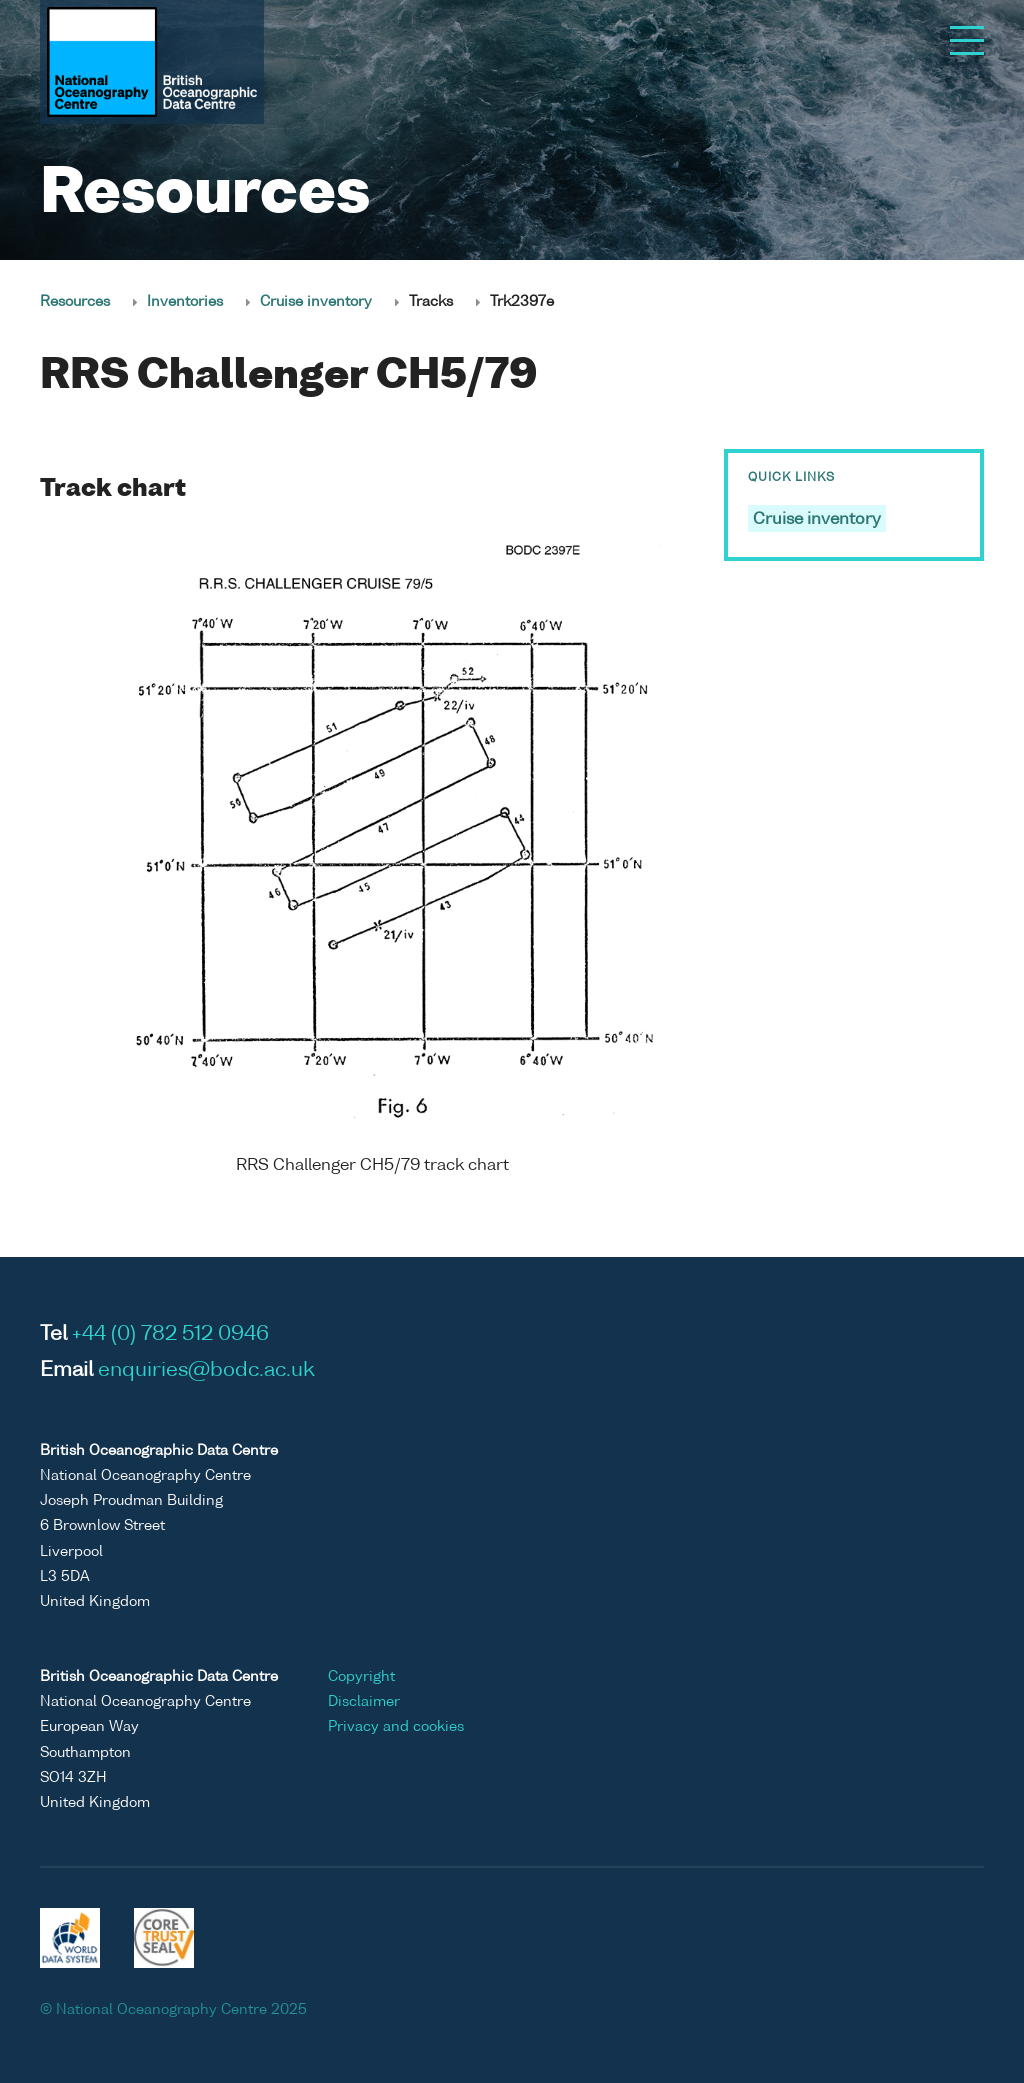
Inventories (185, 302)
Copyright (361, 1677)
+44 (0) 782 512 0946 (170, 1335)
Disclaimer (364, 1702)
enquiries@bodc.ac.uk (206, 1371)
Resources (75, 302)
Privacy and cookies (396, 1727)
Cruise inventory (316, 302)
